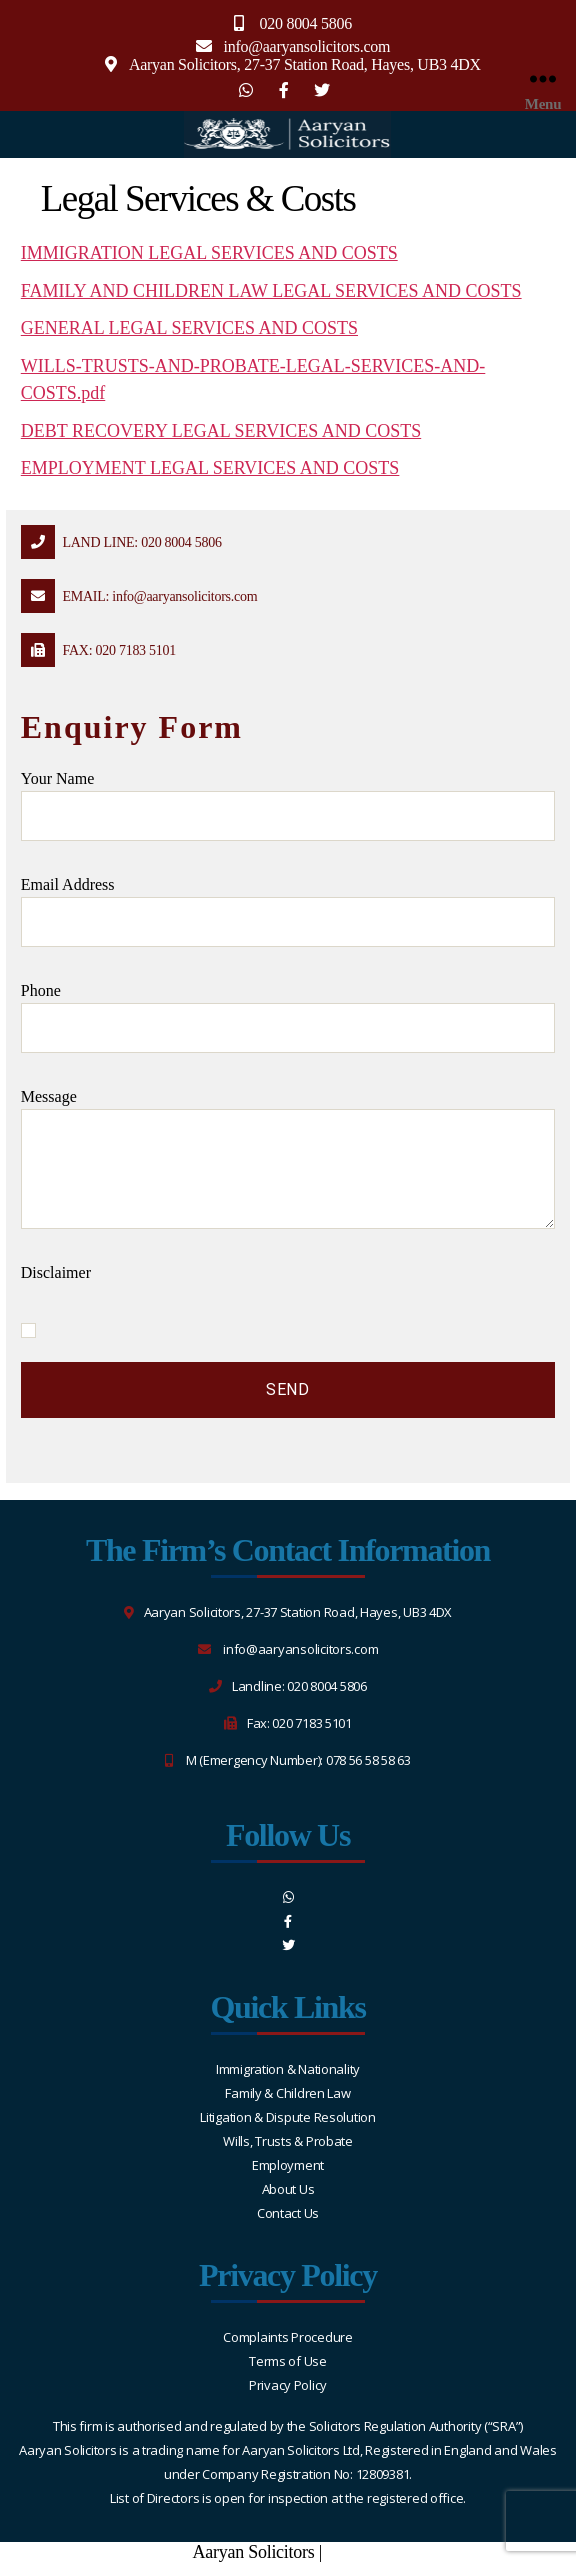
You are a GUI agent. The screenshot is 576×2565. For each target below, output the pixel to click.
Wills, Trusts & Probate (288, 2141)
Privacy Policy (288, 2385)
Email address (288, 911)
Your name (288, 805)
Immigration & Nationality (288, 2069)
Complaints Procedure (288, 2337)
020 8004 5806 (305, 23)
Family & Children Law (287, 2093)
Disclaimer (56, 1272)
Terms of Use (288, 2361)
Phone (288, 1017)
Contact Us (288, 2213)
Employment (288, 2165)
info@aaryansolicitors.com (307, 46)
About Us (288, 2189)
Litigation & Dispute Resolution (288, 2117)
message (288, 1158)
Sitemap (354, 2552)
